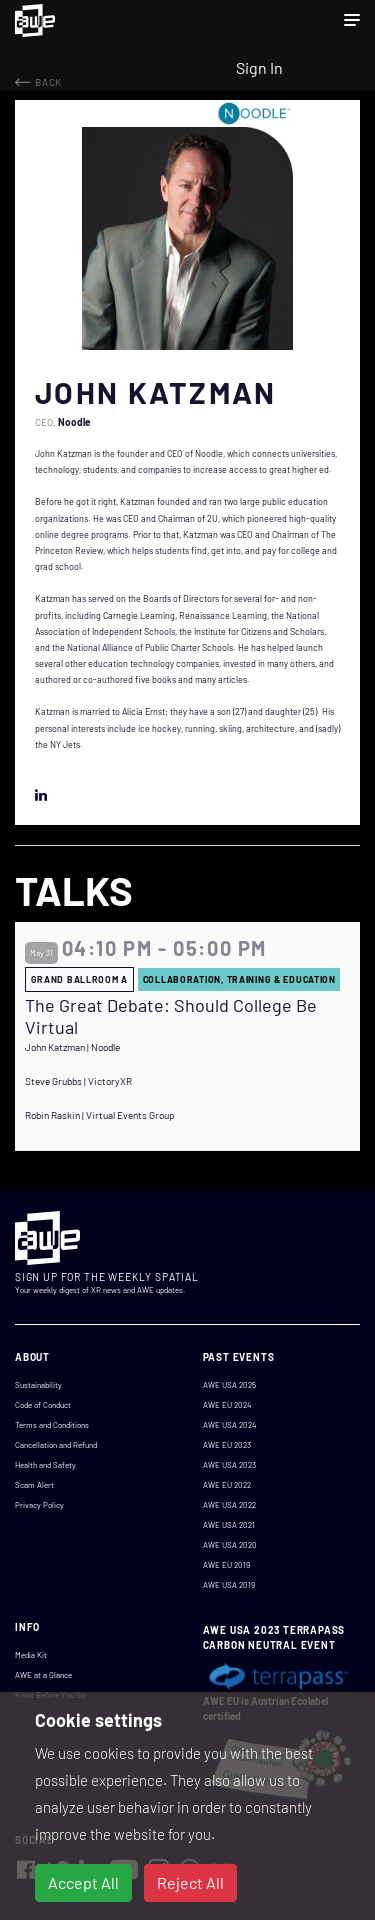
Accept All (83, 1882)
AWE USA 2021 (229, 1525)
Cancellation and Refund (56, 1445)
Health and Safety (45, 1465)
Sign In (259, 67)
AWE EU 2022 (227, 1485)
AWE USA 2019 (229, 1585)
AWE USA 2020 (230, 1545)
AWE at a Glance (43, 1675)
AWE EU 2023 (227, 1445)
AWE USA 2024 (229, 1425)
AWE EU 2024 (227, 1405)
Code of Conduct (43, 1405)
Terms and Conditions (52, 1425)
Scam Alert (34, 1485)
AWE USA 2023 (229, 1465)
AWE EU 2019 (226, 1565)
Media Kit (31, 1655)
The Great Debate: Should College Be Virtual (171, 1016)
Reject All (190, 1882)
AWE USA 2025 (229, 1385)
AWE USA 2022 (229, 1505)
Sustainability (38, 1385)
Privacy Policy (39, 1505)
